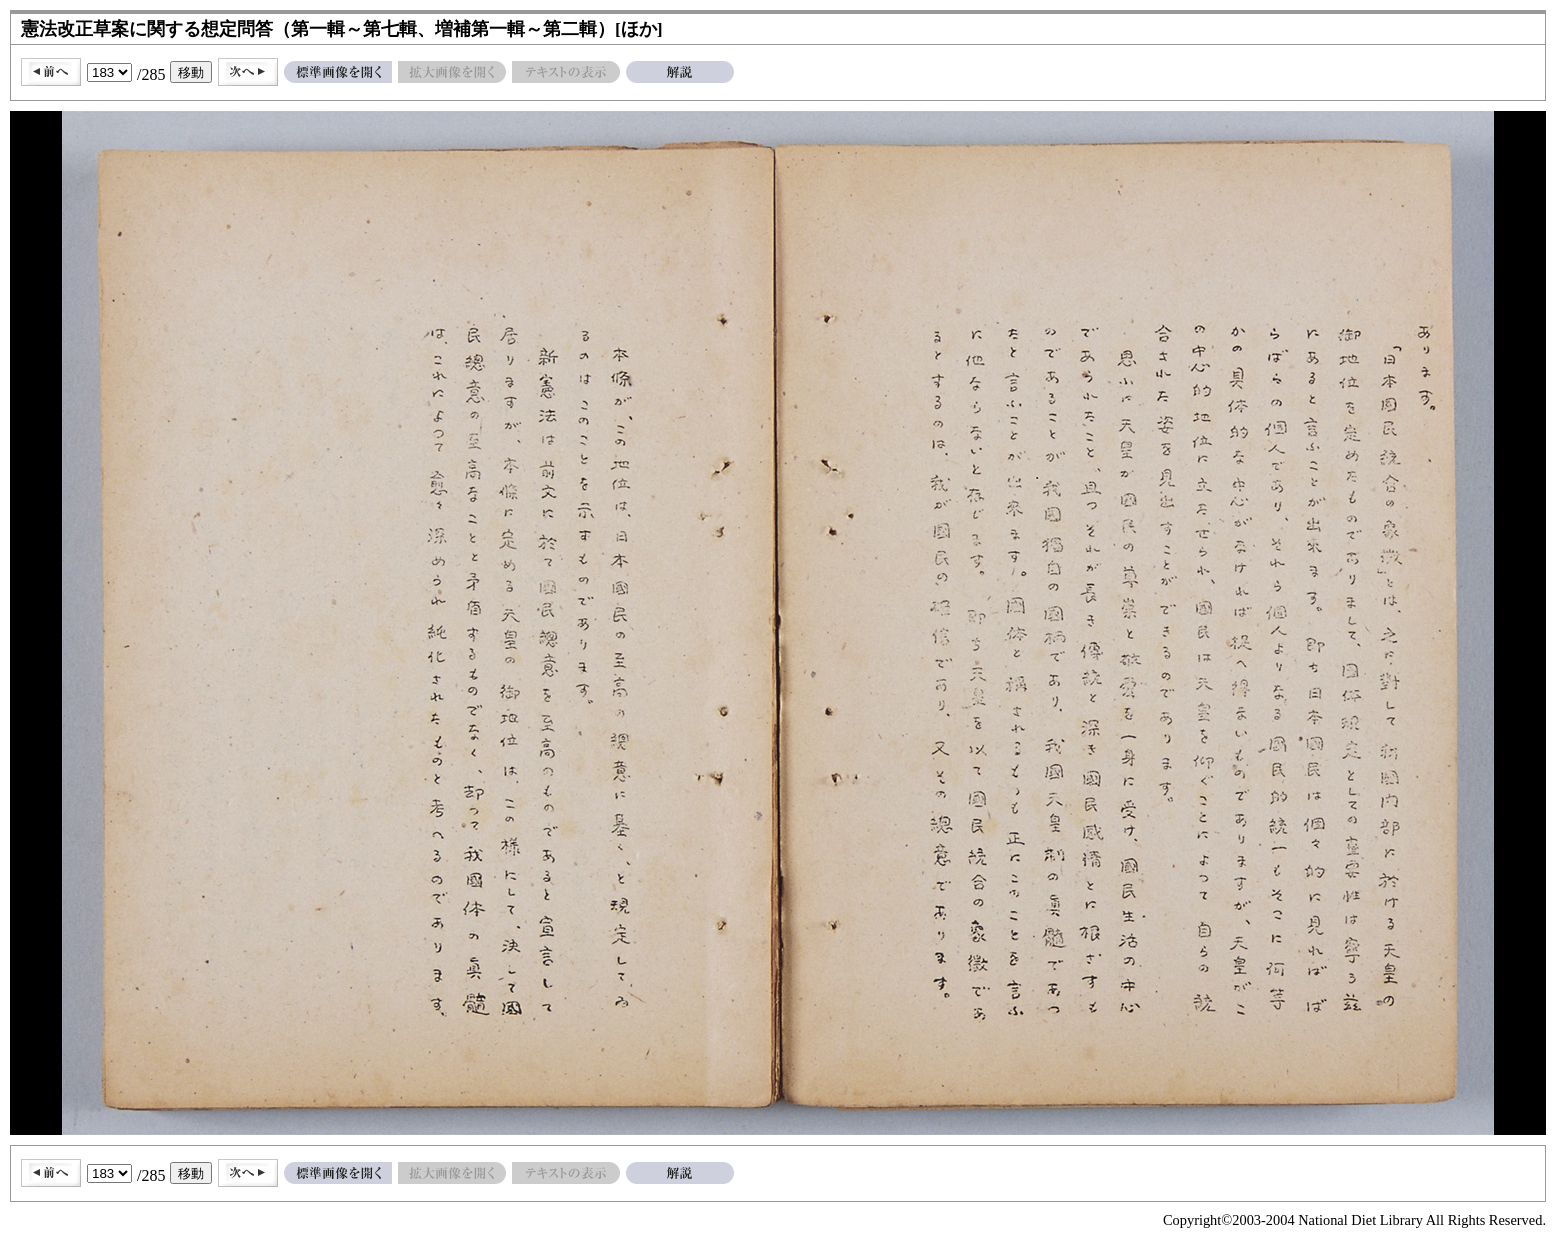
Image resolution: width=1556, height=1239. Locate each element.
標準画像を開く (338, 72)
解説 (680, 72)
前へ (51, 72)
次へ (248, 72)
